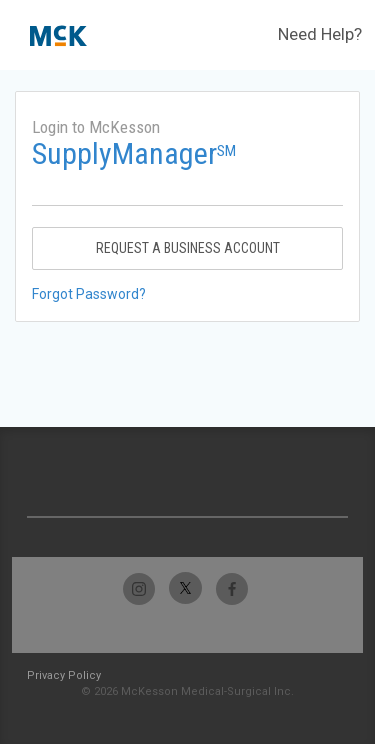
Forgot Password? (89, 294)
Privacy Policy (64, 675)
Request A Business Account (188, 248)
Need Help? (320, 34)
